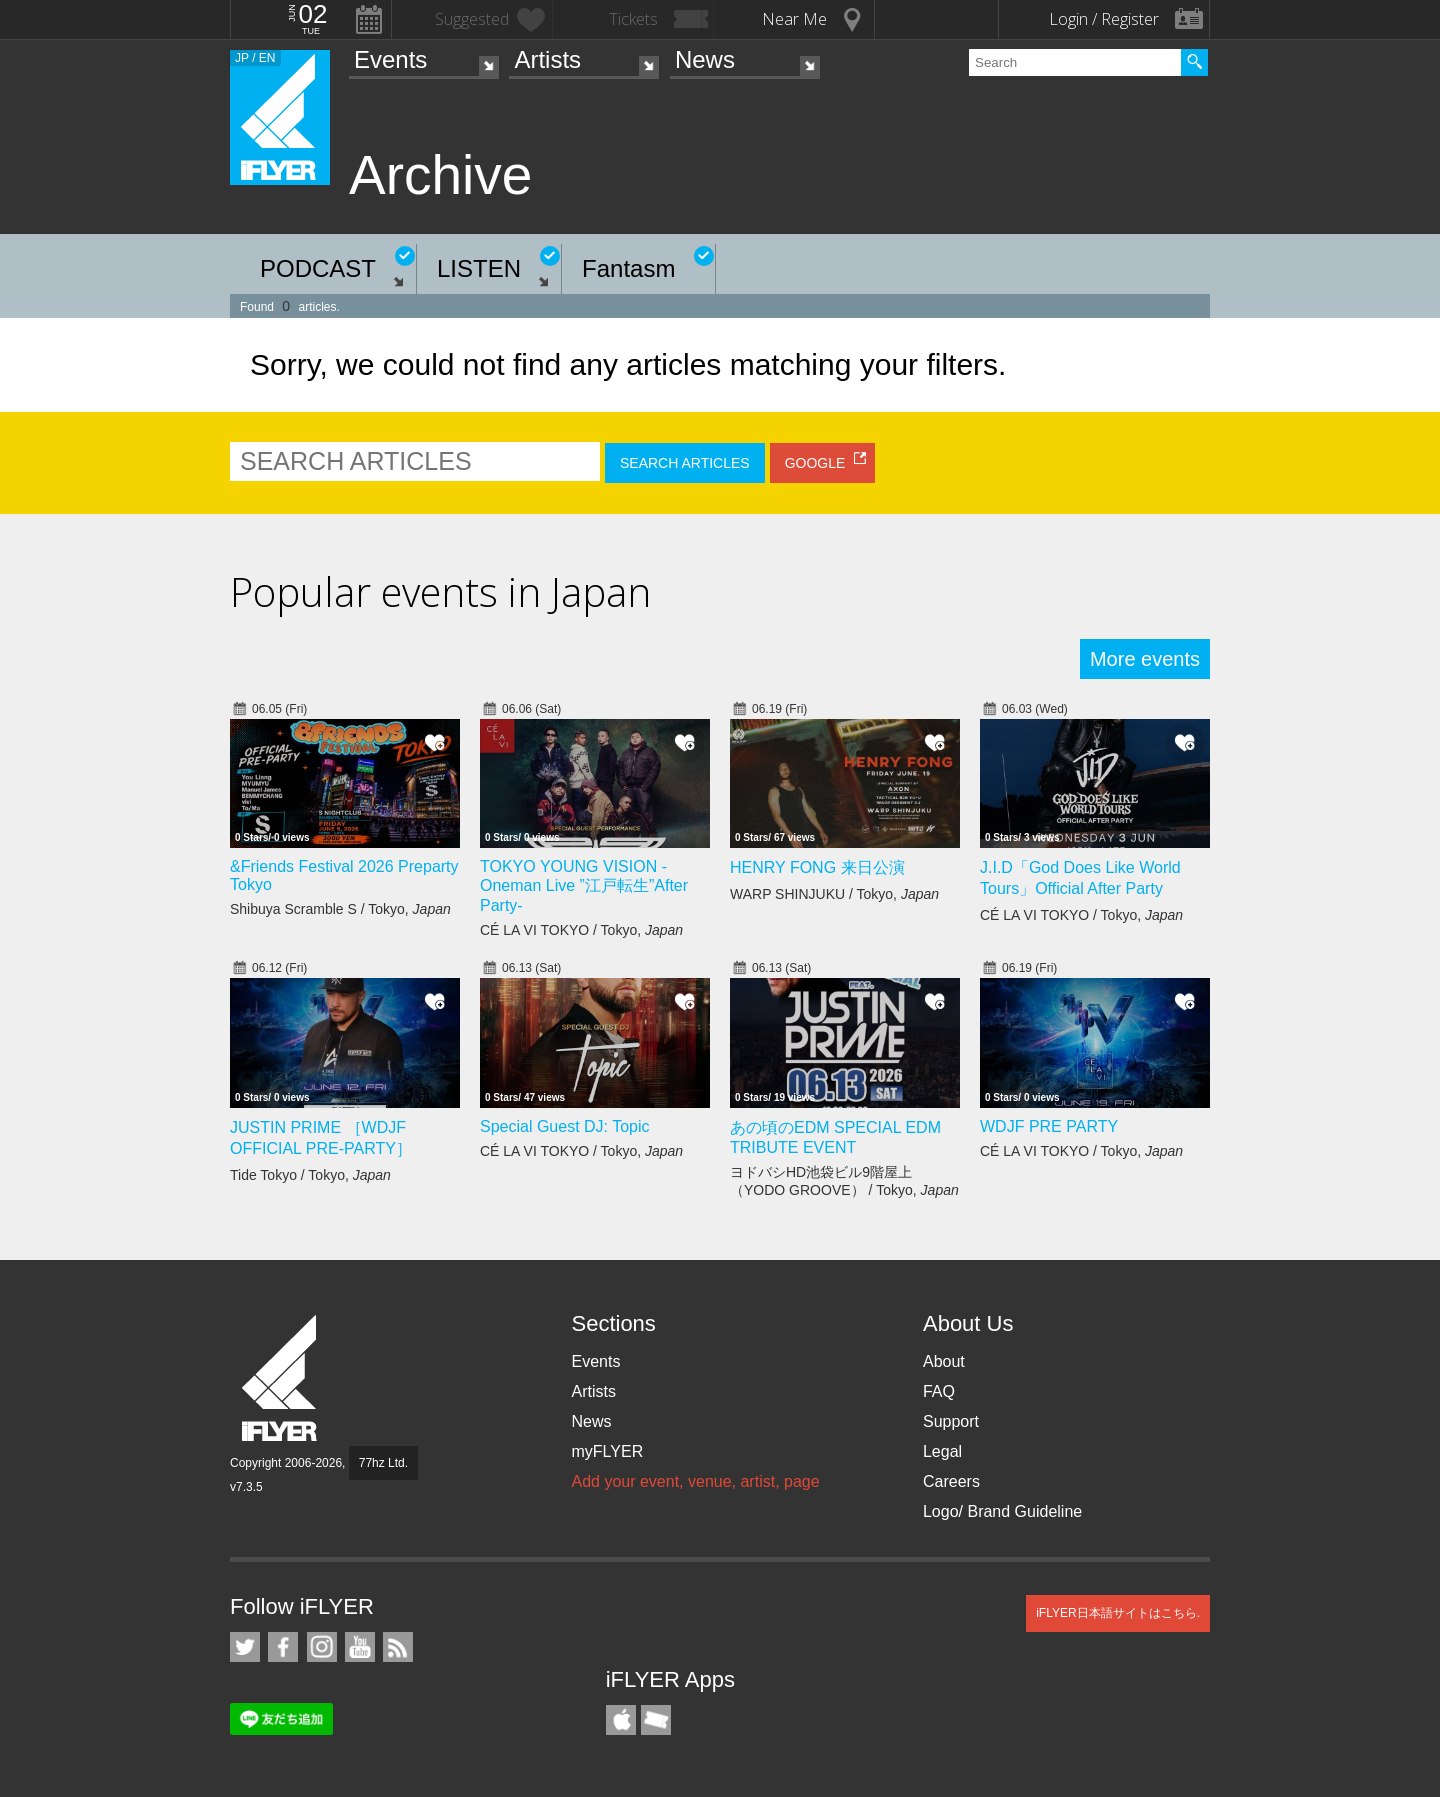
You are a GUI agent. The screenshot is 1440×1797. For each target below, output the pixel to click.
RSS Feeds (398, 1647)
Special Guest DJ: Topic (565, 1126)
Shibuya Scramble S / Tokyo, (340, 909)
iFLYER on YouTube (360, 1647)
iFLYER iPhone (621, 1720)
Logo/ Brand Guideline (1002, 1511)
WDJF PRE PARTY (1049, 1126)
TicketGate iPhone (656, 1720)
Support (951, 1421)
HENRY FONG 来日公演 (817, 867)
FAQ (939, 1391)
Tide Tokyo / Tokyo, (310, 1175)
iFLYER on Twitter (245, 1647)
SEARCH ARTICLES (685, 463)
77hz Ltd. (383, 1463)
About (944, 1361)
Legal (942, 1451)
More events (1145, 659)
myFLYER (607, 1451)
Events (390, 59)
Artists (547, 59)
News (705, 59)
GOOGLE (815, 463)
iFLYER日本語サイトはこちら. (1118, 1613)
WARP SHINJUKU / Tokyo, (834, 894)
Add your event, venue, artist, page (695, 1481)
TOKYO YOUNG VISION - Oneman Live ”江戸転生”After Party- (584, 886)
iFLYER (281, 1378)
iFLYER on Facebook (283, 1647)
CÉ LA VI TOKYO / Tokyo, (581, 930)
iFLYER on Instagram (322, 1647)
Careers (951, 1481)
